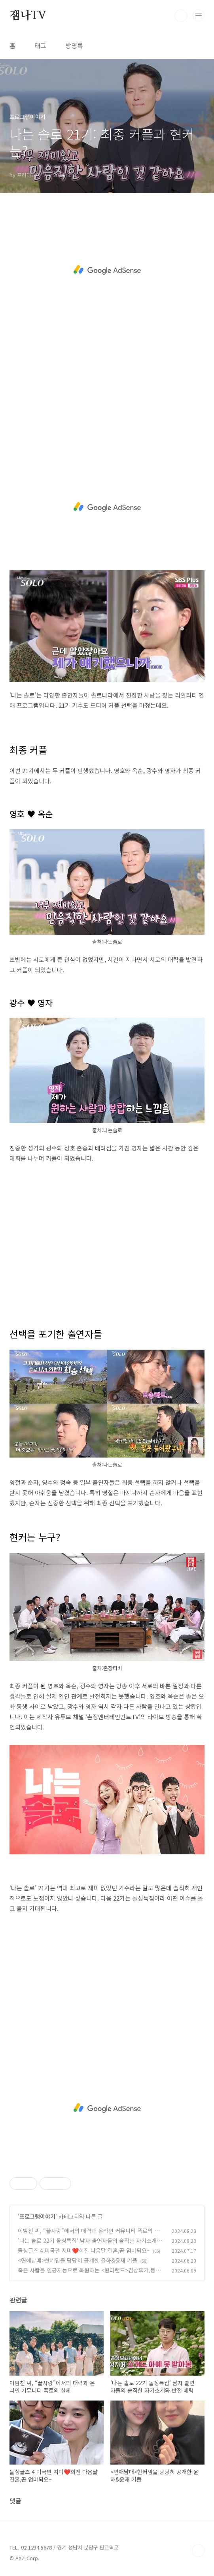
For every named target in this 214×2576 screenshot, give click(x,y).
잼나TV (27, 15)
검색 (181, 16)
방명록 (74, 45)
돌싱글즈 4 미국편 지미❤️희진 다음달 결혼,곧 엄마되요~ (84, 2250)
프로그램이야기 (37, 2216)
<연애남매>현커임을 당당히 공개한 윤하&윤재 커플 (77, 2260)
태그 (40, 45)
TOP (198, 2550)
